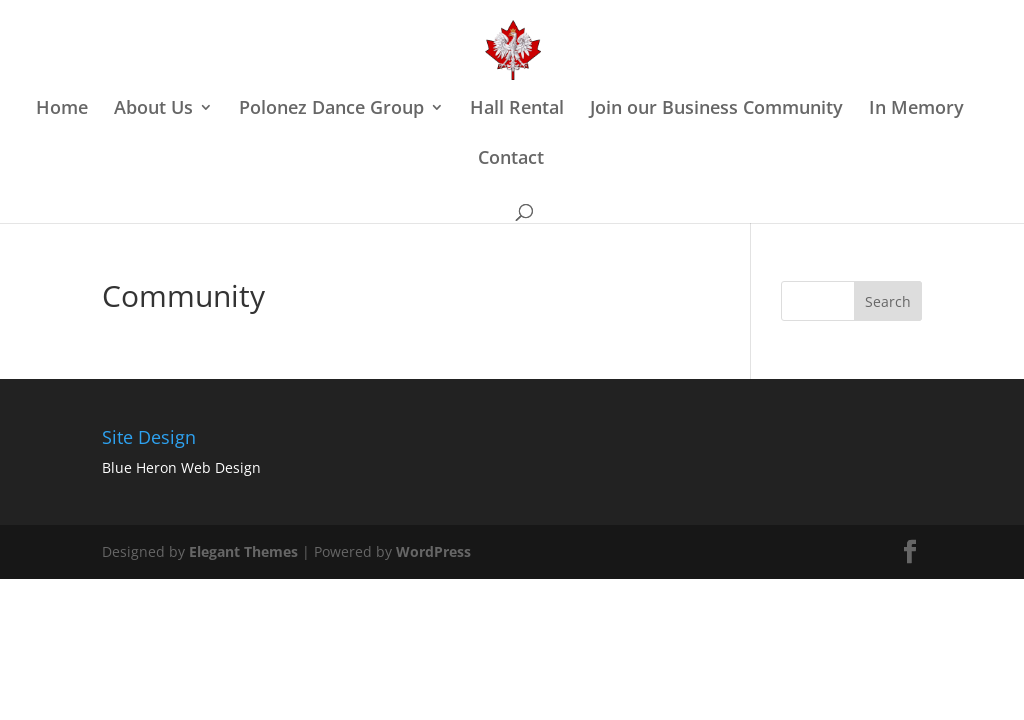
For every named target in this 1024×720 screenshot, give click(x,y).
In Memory (916, 109)
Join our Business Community (716, 109)
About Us (153, 109)
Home (62, 109)
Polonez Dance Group (331, 109)
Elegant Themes (243, 551)
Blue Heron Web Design (181, 467)
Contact (511, 159)
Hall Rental (517, 109)
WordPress (433, 551)
